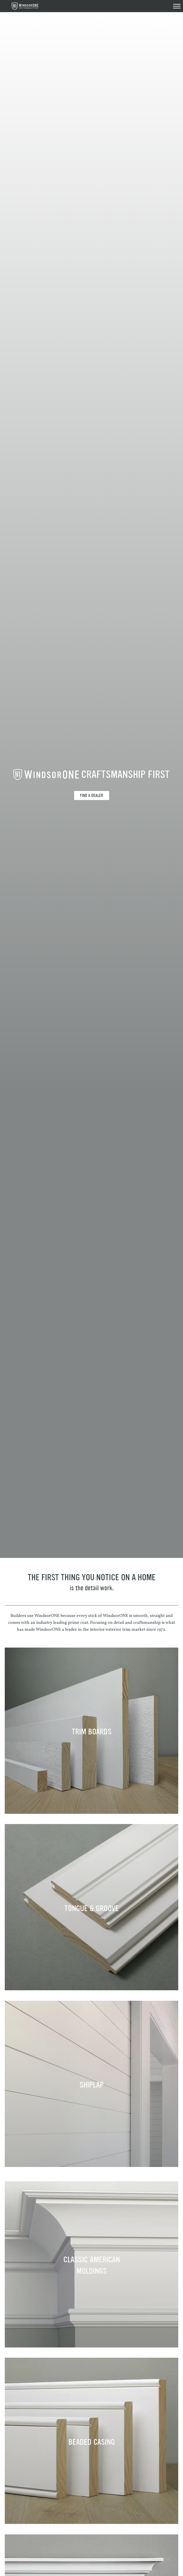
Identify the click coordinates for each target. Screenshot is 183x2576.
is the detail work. (92, 1588)
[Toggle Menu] (177, 6)
